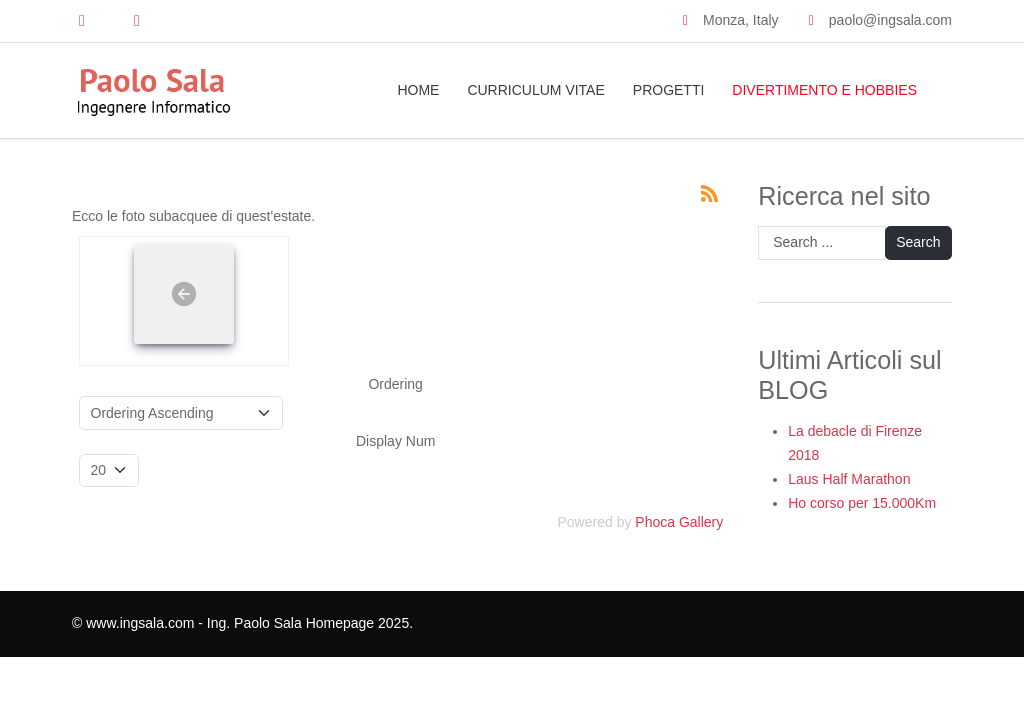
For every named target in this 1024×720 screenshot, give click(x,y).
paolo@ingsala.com (890, 20)
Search (918, 242)
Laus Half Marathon (849, 479)
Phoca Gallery (679, 522)
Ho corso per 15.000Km (862, 503)
